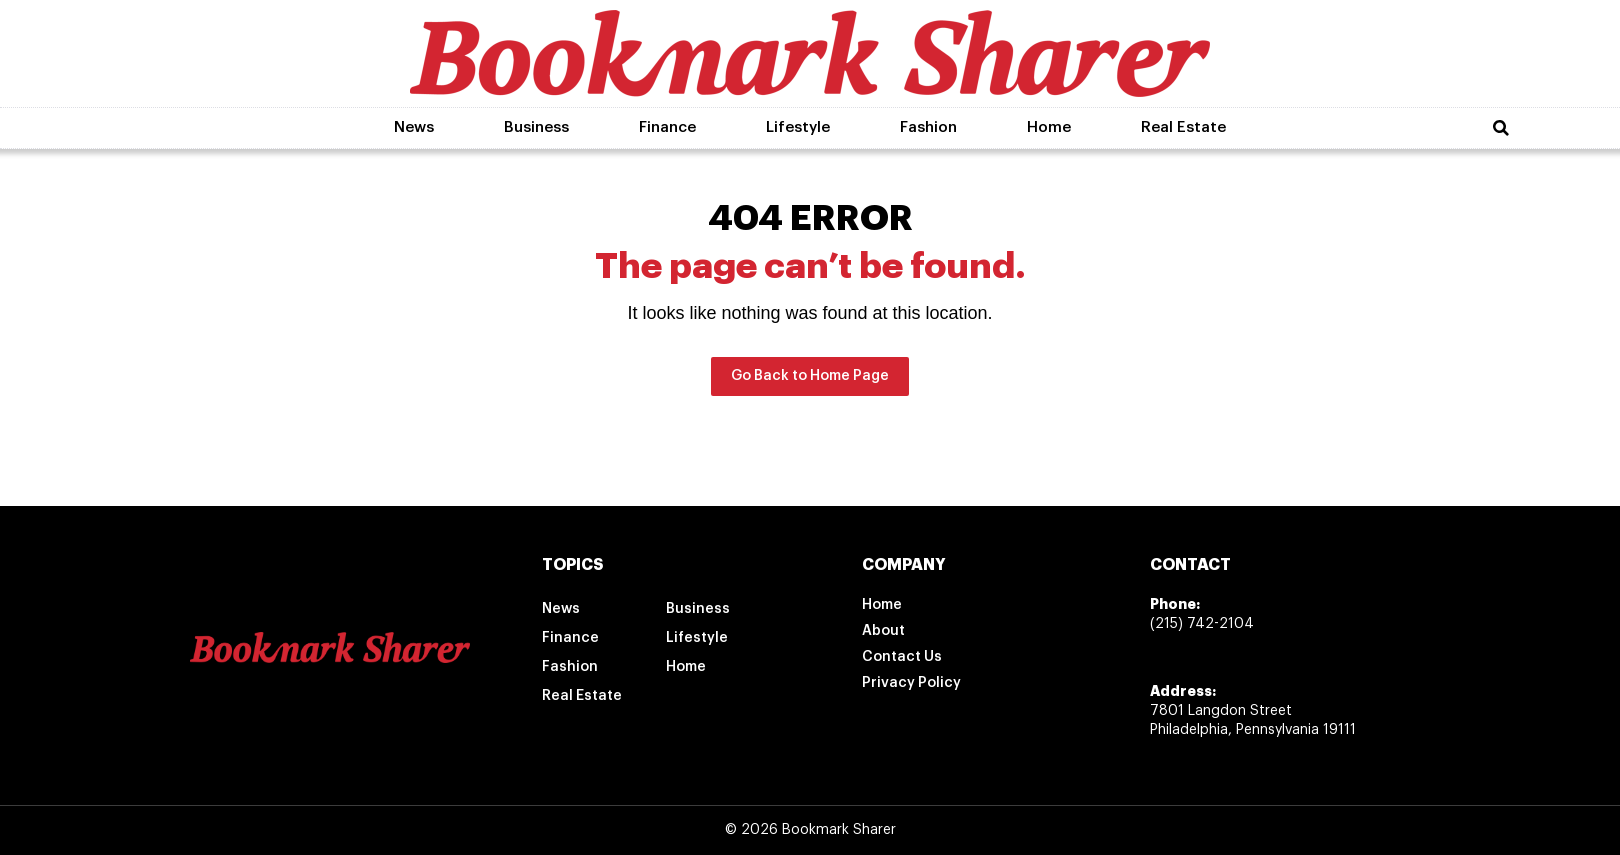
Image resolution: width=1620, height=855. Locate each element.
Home (1049, 127)
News (414, 127)
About (883, 631)
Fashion (928, 127)
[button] (1501, 128)
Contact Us (902, 657)
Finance (667, 127)
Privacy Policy (911, 683)
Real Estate (1183, 127)
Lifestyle (798, 127)
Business (536, 127)
